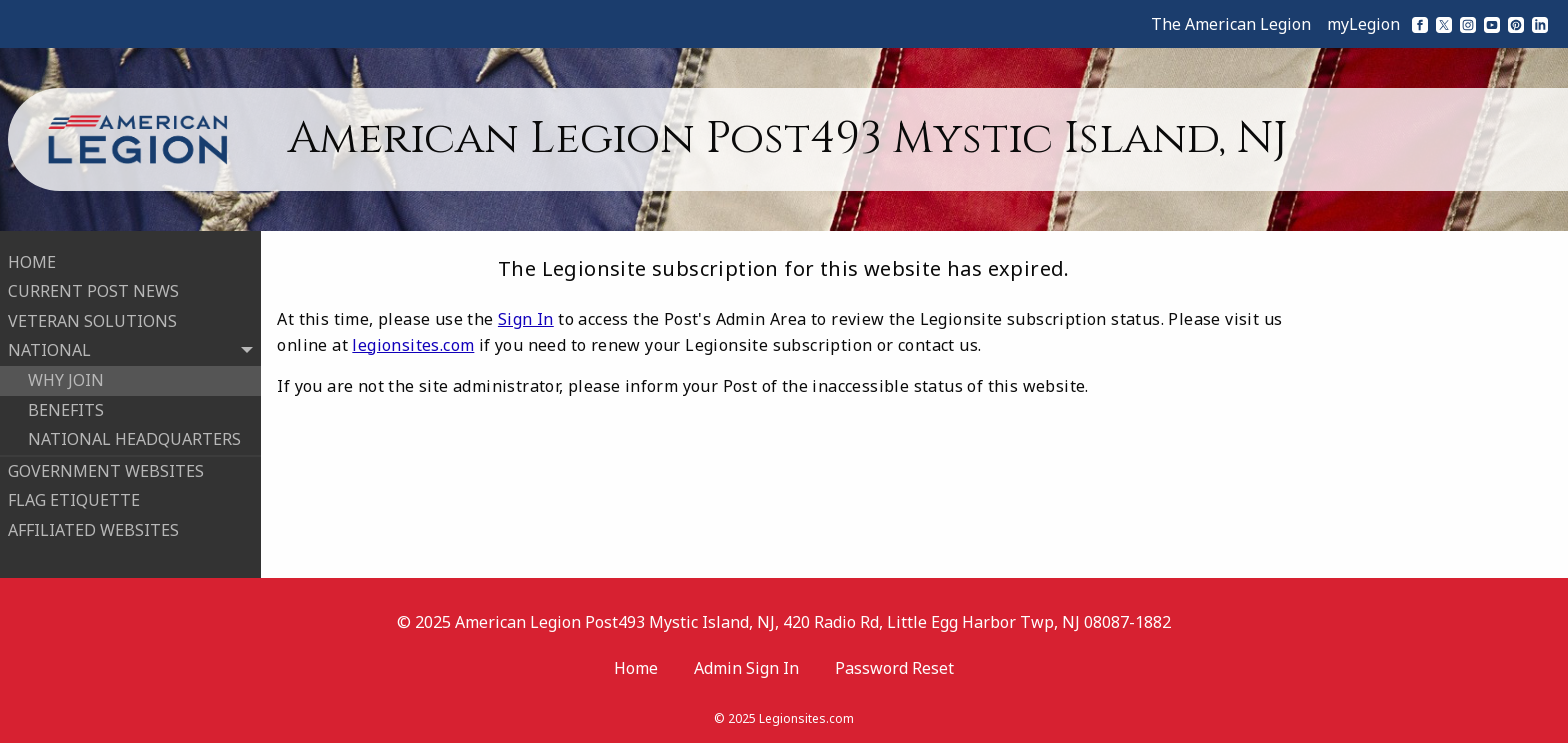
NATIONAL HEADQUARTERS (134, 439)
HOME (32, 261)
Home (636, 667)
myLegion (1363, 24)
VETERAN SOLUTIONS (92, 320)
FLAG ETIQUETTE (74, 500)
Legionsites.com (806, 717)
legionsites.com (413, 345)
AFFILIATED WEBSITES (93, 529)
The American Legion (1231, 24)
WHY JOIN (66, 379)
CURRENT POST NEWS (93, 291)
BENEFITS (66, 409)
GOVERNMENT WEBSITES (106, 470)
